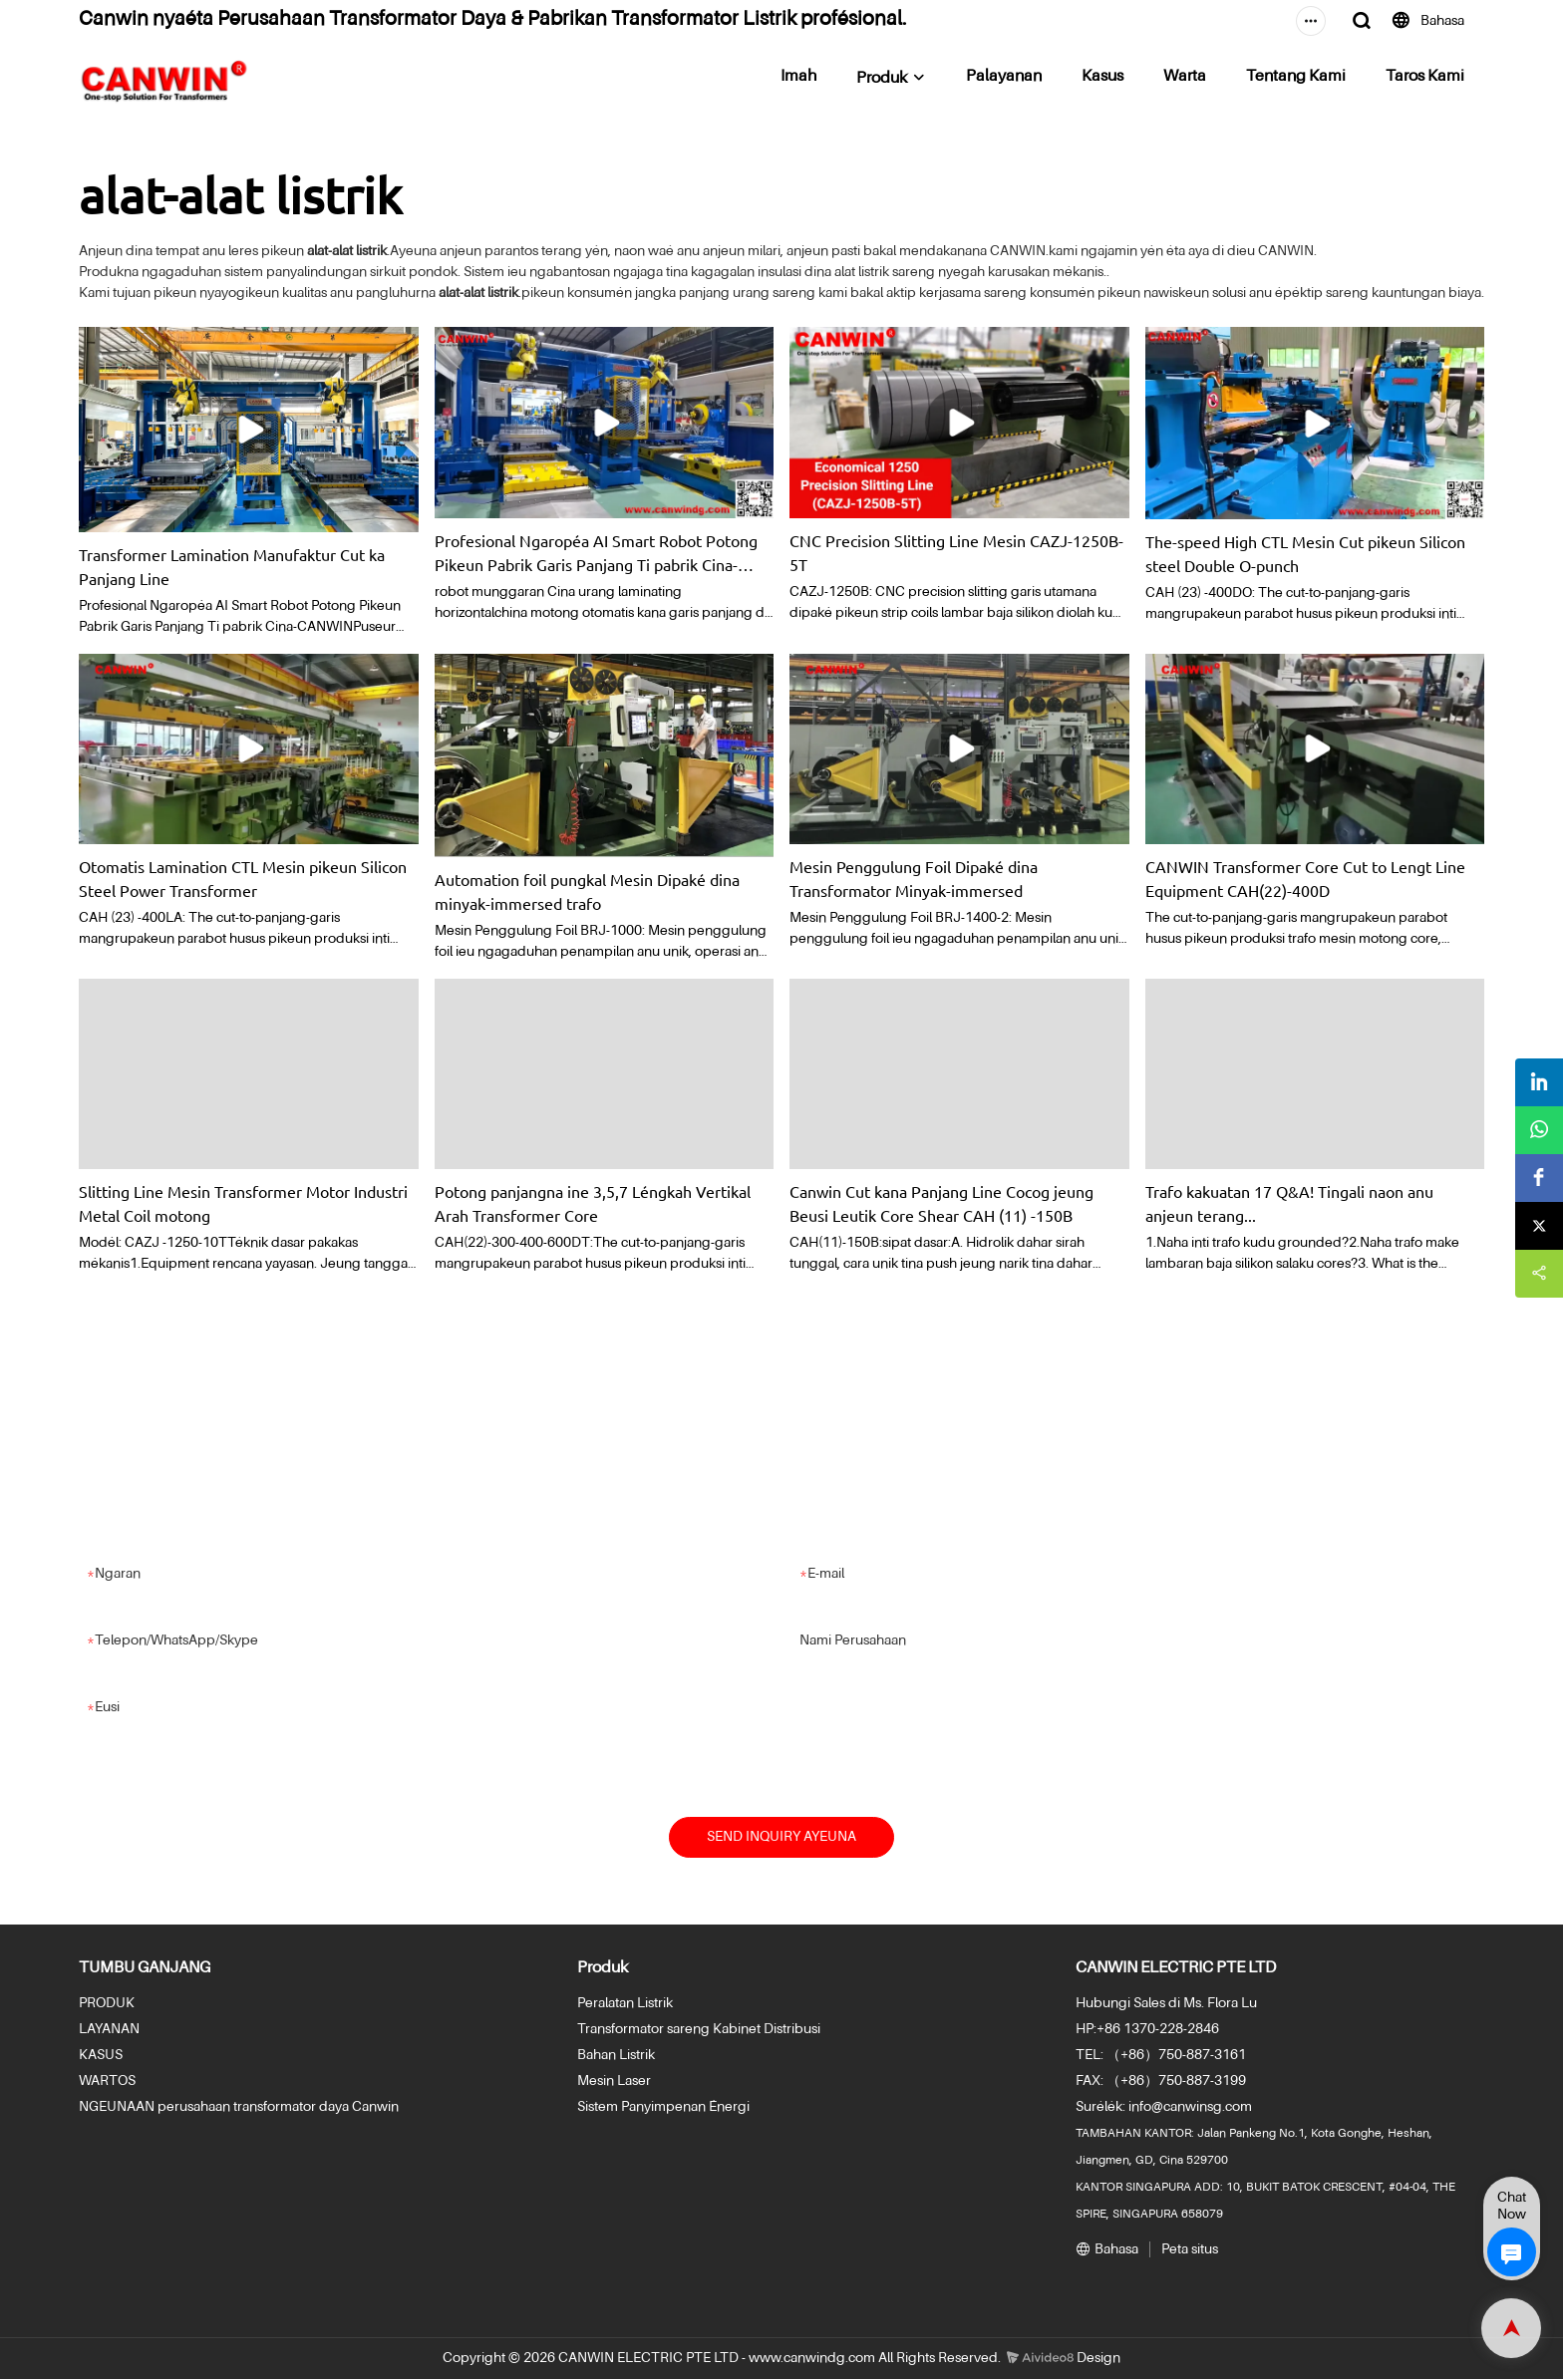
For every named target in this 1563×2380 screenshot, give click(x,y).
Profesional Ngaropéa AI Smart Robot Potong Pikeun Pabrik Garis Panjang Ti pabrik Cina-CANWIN (596, 553)
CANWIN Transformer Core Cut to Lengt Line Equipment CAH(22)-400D (1305, 878)
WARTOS (107, 2082)
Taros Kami (1425, 77)
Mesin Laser (614, 2082)
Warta (1184, 77)
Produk (881, 79)
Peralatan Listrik (625, 2004)
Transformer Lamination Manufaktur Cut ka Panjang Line (232, 566)
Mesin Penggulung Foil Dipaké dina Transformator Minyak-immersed (913, 878)
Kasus (1102, 77)
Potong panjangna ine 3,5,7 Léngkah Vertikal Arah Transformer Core (593, 1203)
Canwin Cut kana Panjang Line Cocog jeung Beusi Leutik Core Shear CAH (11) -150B (941, 1203)
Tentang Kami (1296, 77)
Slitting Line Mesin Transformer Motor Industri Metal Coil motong (243, 1203)
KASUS (101, 2056)
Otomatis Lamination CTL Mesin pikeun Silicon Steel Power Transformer (243, 878)
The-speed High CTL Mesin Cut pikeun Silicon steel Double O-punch (1305, 553)
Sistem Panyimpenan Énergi (663, 2108)
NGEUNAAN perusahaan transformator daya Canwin (239, 2108)
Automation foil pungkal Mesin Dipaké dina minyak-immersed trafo (587, 891)
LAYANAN (109, 2030)
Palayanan (1004, 77)
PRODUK (107, 2004)
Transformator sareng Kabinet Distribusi (698, 2030)
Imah (798, 77)
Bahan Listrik (616, 2056)
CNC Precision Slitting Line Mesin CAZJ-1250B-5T (956, 552)
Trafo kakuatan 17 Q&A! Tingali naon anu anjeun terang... (1289, 1203)
